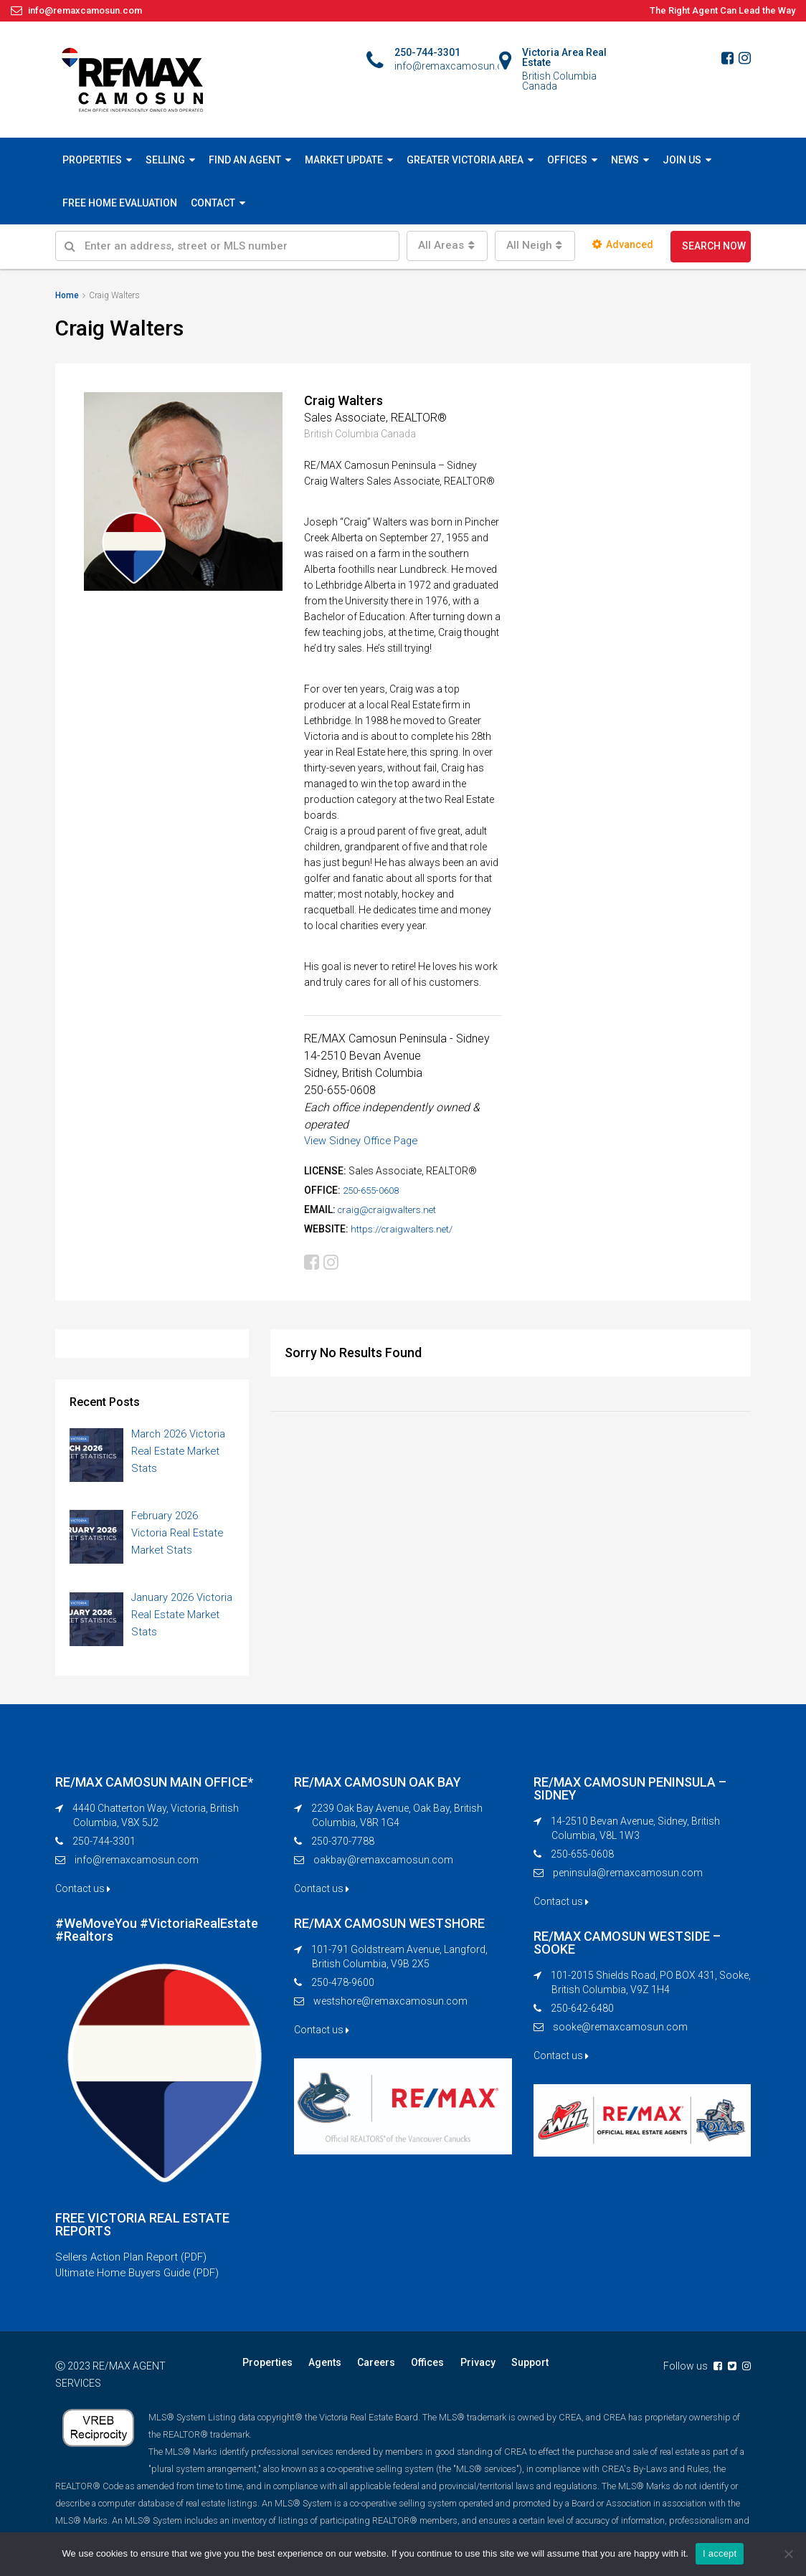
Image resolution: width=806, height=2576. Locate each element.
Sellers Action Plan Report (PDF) (136, 2263)
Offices (417, 2370)
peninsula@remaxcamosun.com (628, 1877)
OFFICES (567, 160)
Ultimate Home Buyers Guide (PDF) (142, 2280)
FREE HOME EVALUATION (119, 203)
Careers (369, 2370)
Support (513, 2370)
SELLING (165, 160)
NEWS (625, 160)
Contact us (82, 1892)
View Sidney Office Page (366, 1140)
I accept (720, 2553)
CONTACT (213, 203)
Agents (320, 2370)
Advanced (622, 244)
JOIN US (682, 160)
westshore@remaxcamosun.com (390, 2005)
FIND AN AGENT (245, 160)
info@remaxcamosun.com (137, 1864)
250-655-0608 (374, 1190)
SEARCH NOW (714, 246)
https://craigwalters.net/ (405, 1229)
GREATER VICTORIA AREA (465, 160)
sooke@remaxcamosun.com (620, 2031)
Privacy (464, 2370)
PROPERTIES (92, 160)
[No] (788, 2554)
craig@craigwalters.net (390, 1209)
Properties (266, 2370)
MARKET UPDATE (344, 160)
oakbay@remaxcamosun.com (383, 1864)
